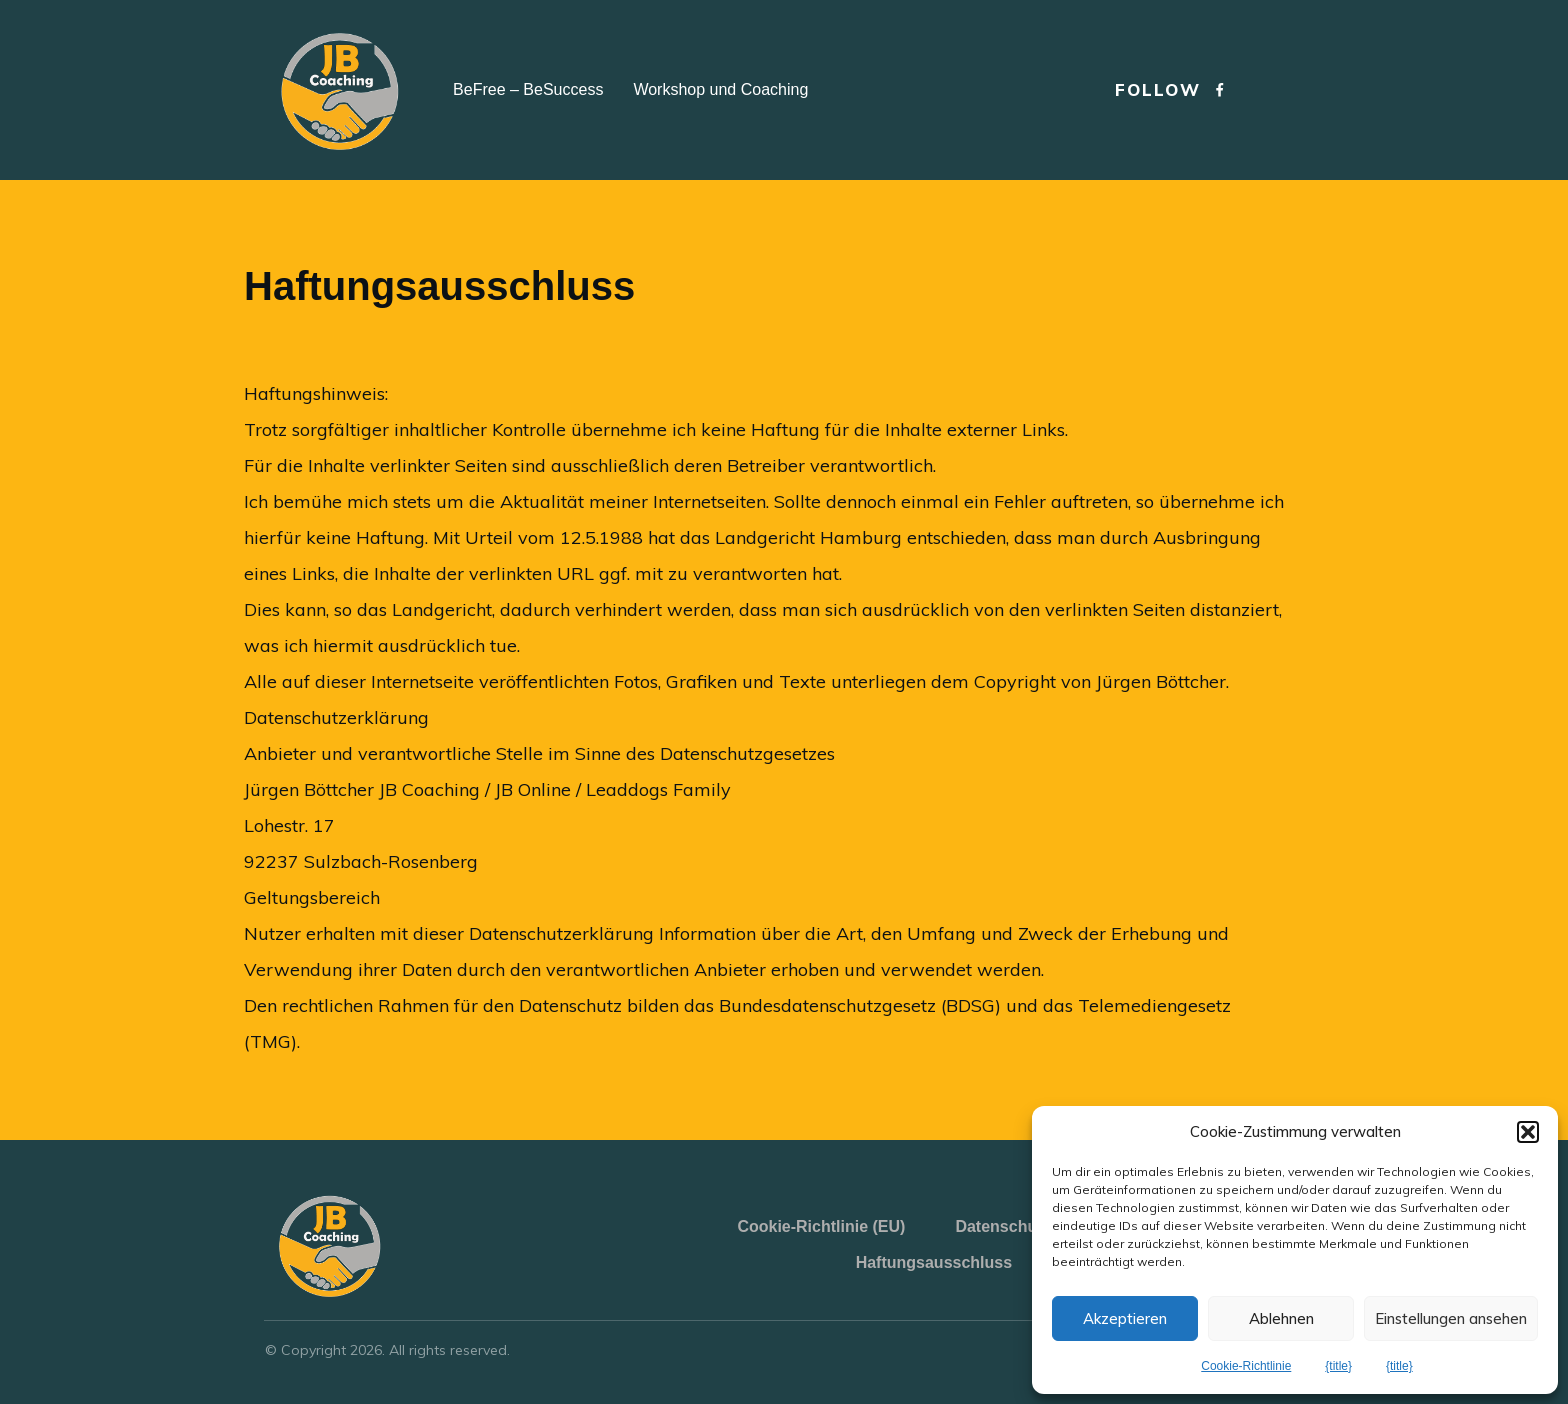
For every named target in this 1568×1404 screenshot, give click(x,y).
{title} (1338, 1366)
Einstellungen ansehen (1451, 1318)
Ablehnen (1281, 1318)
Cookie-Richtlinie (1246, 1366)
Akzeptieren (1125, 1318)
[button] (1528, 1132)
